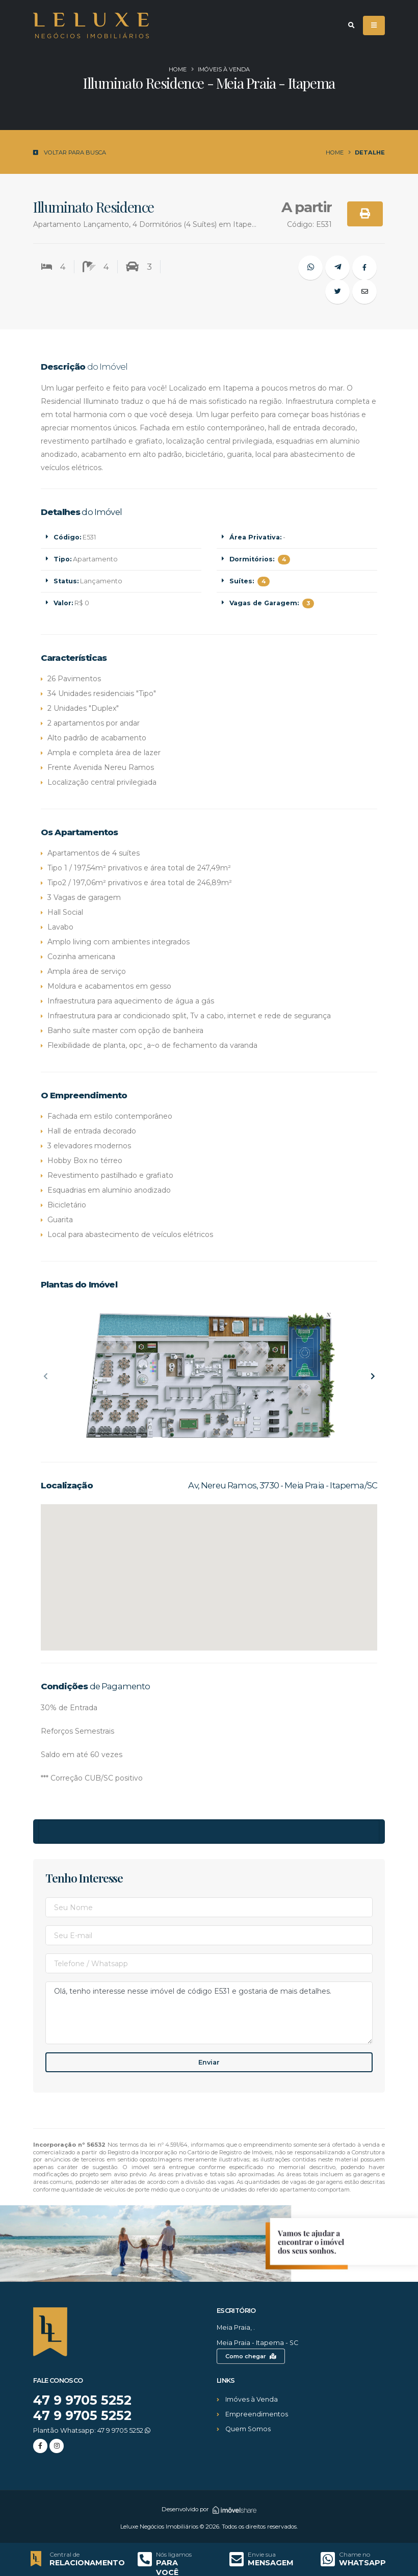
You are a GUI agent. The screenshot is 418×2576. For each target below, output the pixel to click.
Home (178, 69)
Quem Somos (248, 2429)
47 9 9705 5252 (83, 2400)
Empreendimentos (256, 2414)
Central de (64, 2554)
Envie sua (262, 2554)
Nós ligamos (174, 2554)
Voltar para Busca (69, 152)
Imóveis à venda (224, 69)
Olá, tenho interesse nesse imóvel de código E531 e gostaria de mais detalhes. (209, 2012)
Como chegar (250, 2356)
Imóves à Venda (251, 2399)
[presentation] (46, 1376)
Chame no (354, 2554)
